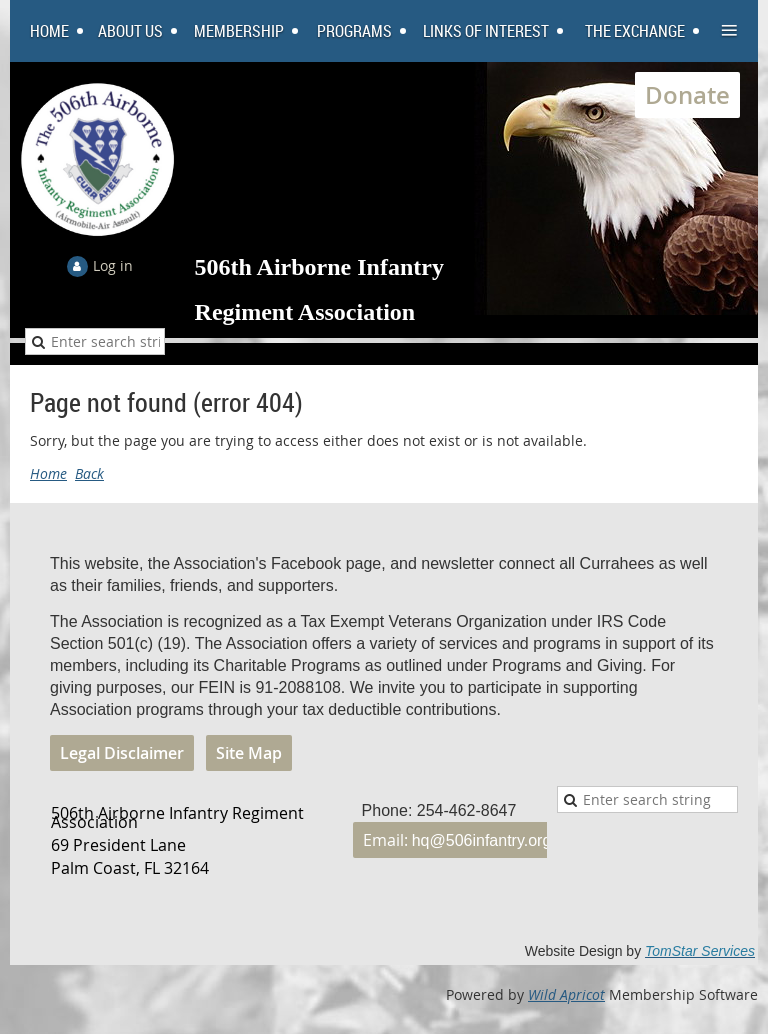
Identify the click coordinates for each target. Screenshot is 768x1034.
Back (89, 473)
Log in (113, 265)
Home (48, 473)
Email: (457, 840)
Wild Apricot (566, 994)
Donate (687, 95)
